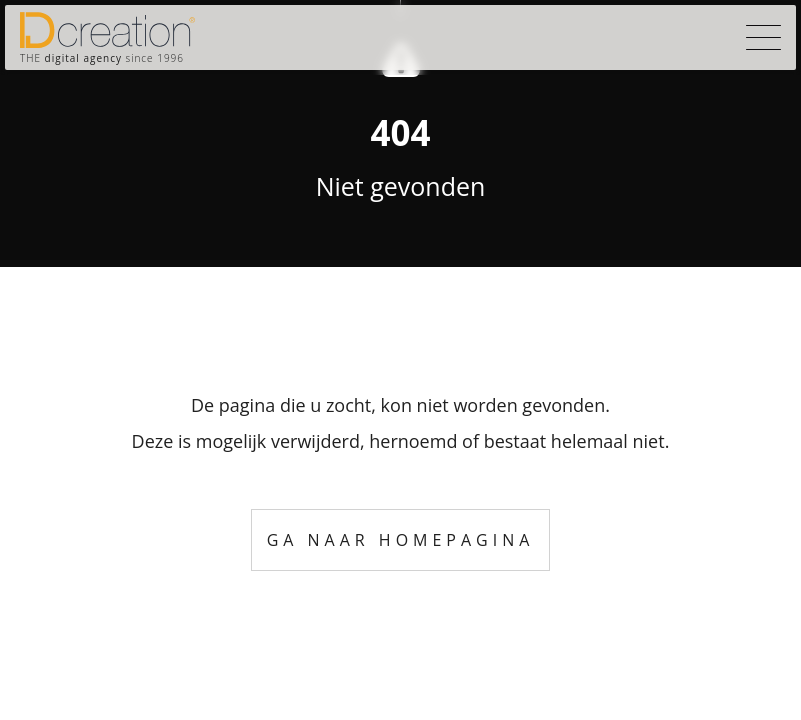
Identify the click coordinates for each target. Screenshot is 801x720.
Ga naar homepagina (401, 540)
